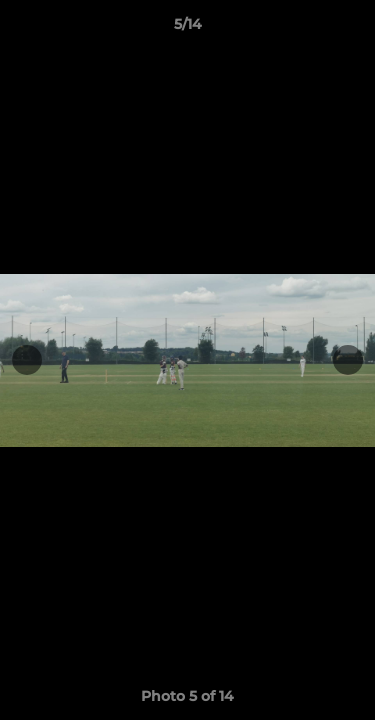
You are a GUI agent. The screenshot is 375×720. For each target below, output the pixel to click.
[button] (351, 29)
